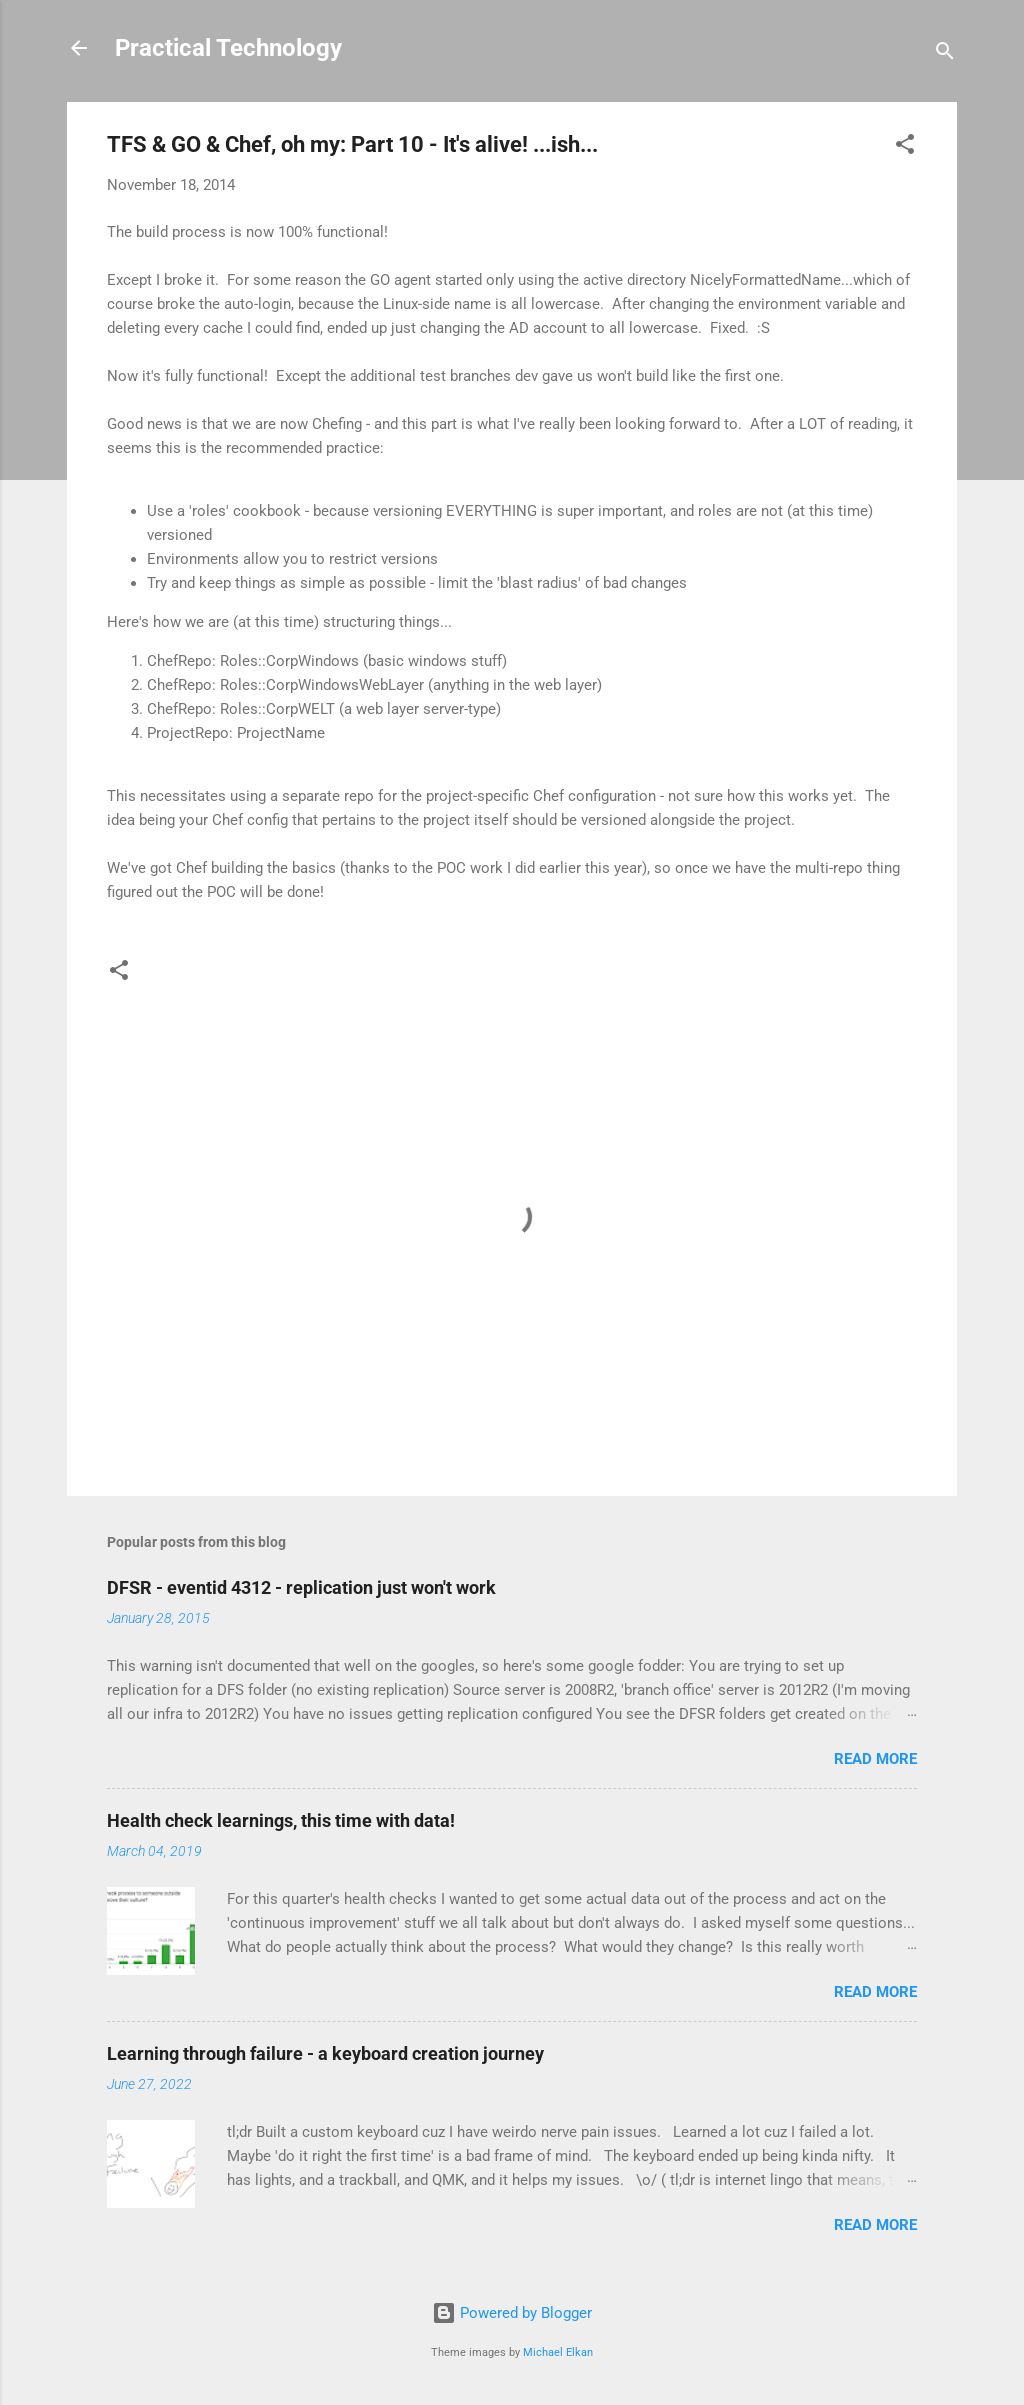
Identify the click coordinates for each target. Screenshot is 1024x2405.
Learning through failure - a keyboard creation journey (325, 2053)
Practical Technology (228, 48)
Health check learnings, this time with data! (281, 1820)
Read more (875, 1759)
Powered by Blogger (512, 2313)
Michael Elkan (558, 2352)
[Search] (945, 54)
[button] (905, 147)
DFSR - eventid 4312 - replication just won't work (301, 1587)
